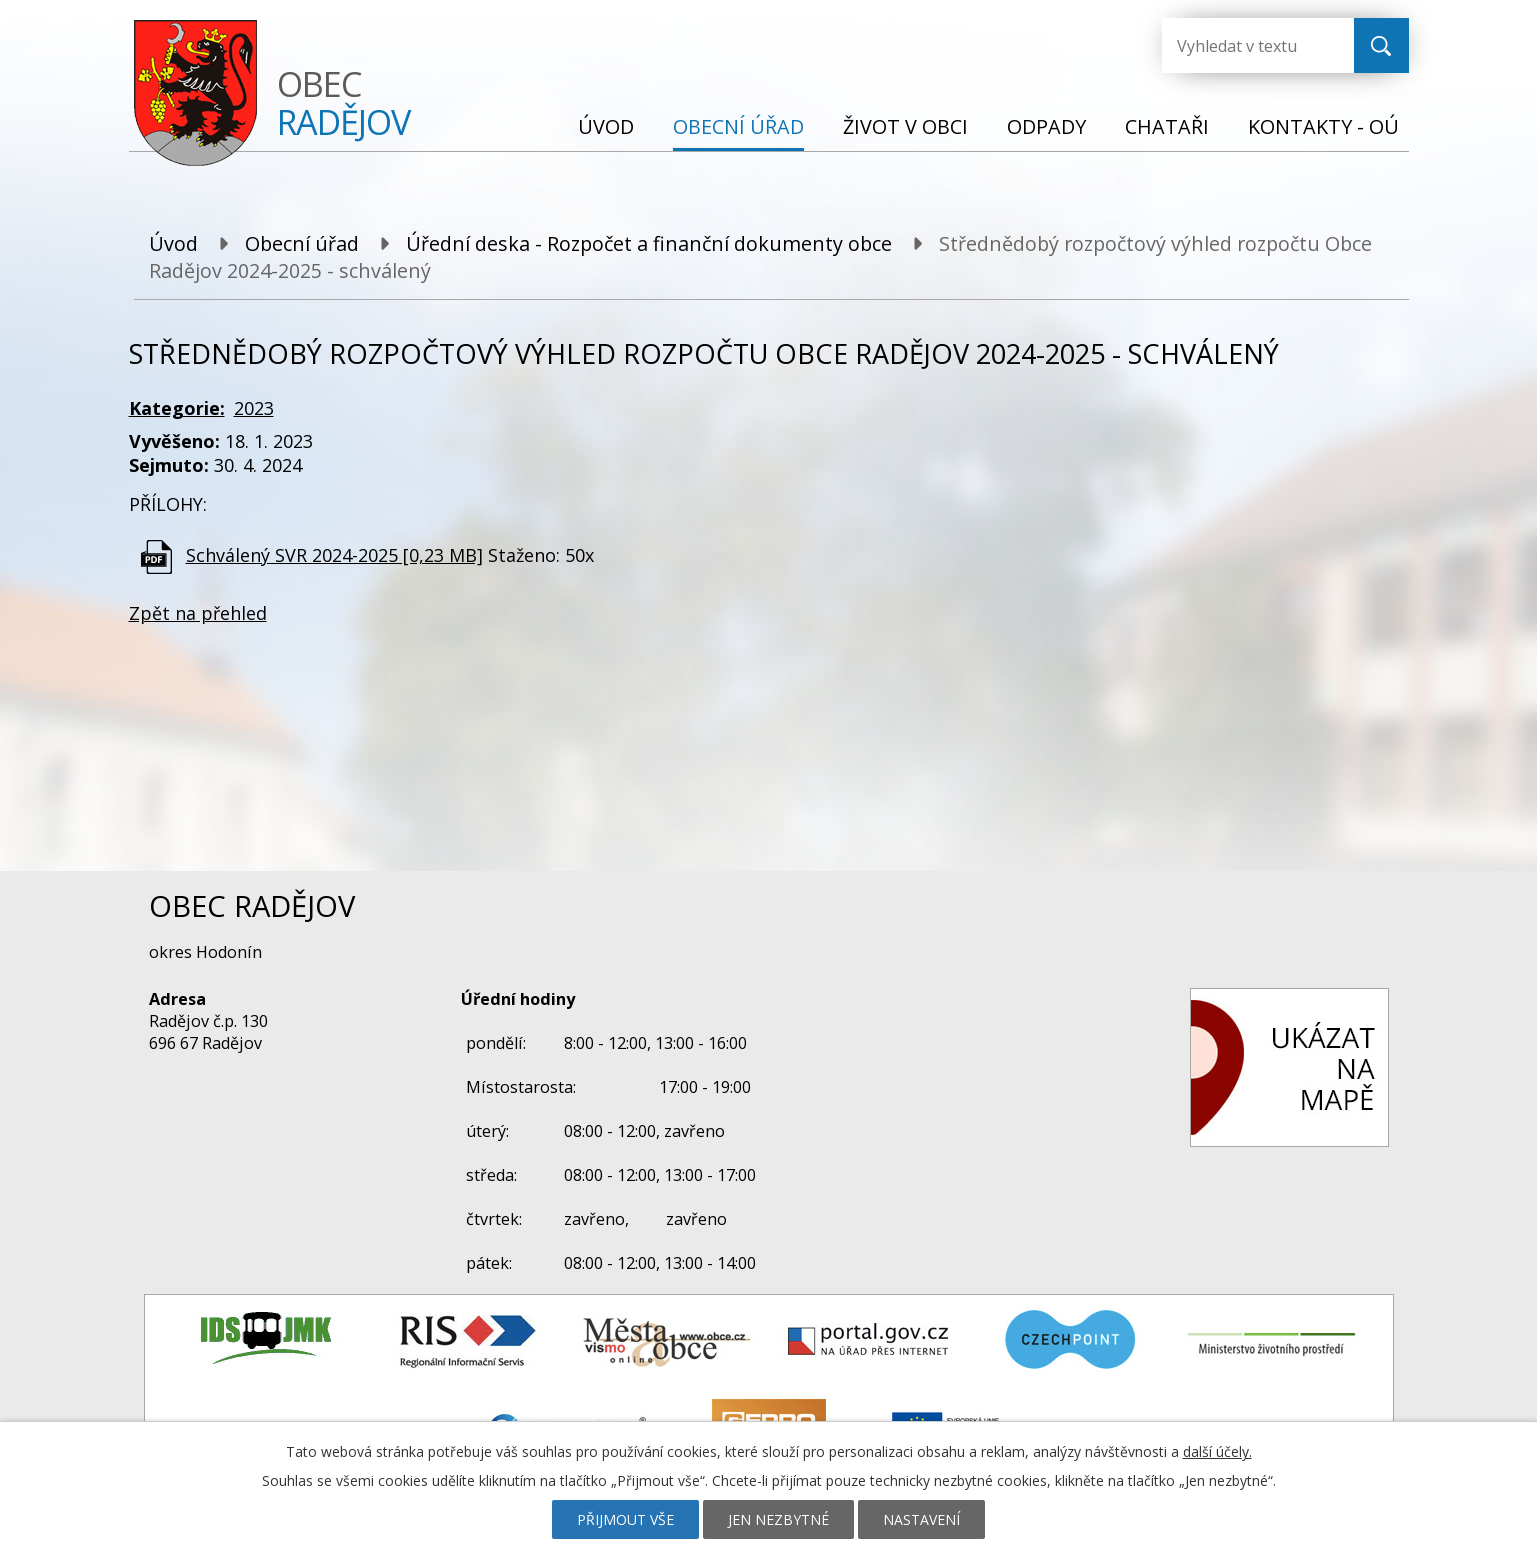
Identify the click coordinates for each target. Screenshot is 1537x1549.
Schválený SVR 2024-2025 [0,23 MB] (334, 555)
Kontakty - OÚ (1323, 126)
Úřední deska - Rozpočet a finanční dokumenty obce (649, 243)
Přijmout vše (625, 1519)
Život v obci (905, 126)
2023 (254, 408)
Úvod (606, 126)
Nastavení (921, 1519)
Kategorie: (177, 408)
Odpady (1046, 126)
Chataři (1167, 126)
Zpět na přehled (198, 613)
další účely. (1217, 1451)
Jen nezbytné (778, 1519)
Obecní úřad (738, 126)
